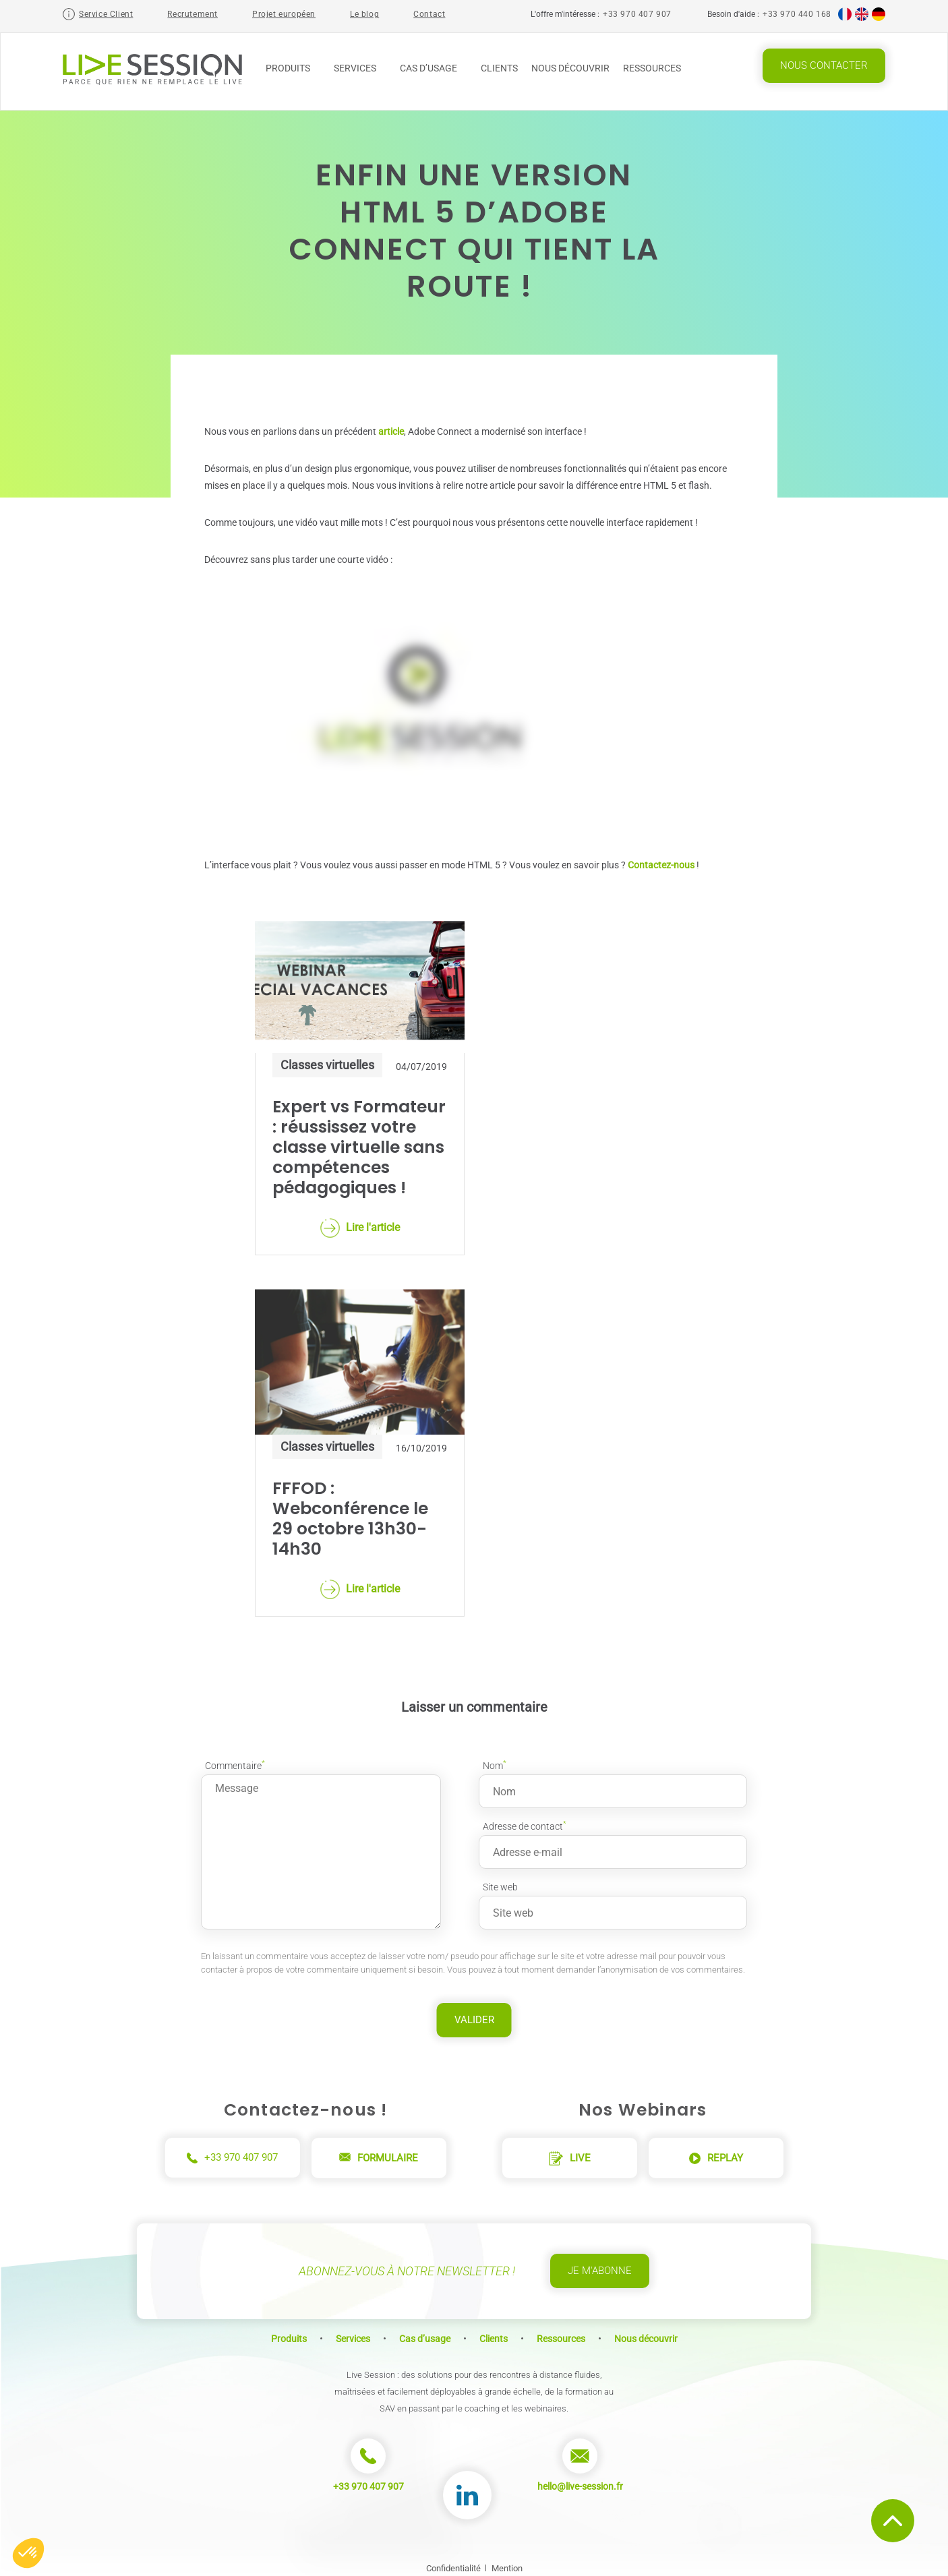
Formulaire (378, 2152)
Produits (293, 68)
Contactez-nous (661, 858)
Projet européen (284, 14)
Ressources (657, 68)
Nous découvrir (570, 68)
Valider (474, 2014)
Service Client (106, 14)
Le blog (364, 14)
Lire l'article (360, 1222)
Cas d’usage (433, 68)
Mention (507, 2562)
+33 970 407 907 (637, 14)
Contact (429, 14)
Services (360, 68)
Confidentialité (453, 2562)
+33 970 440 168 (797, 14)
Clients (499, 68)
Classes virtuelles (327, 1059)
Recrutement (192, 14)
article (391, 425)
